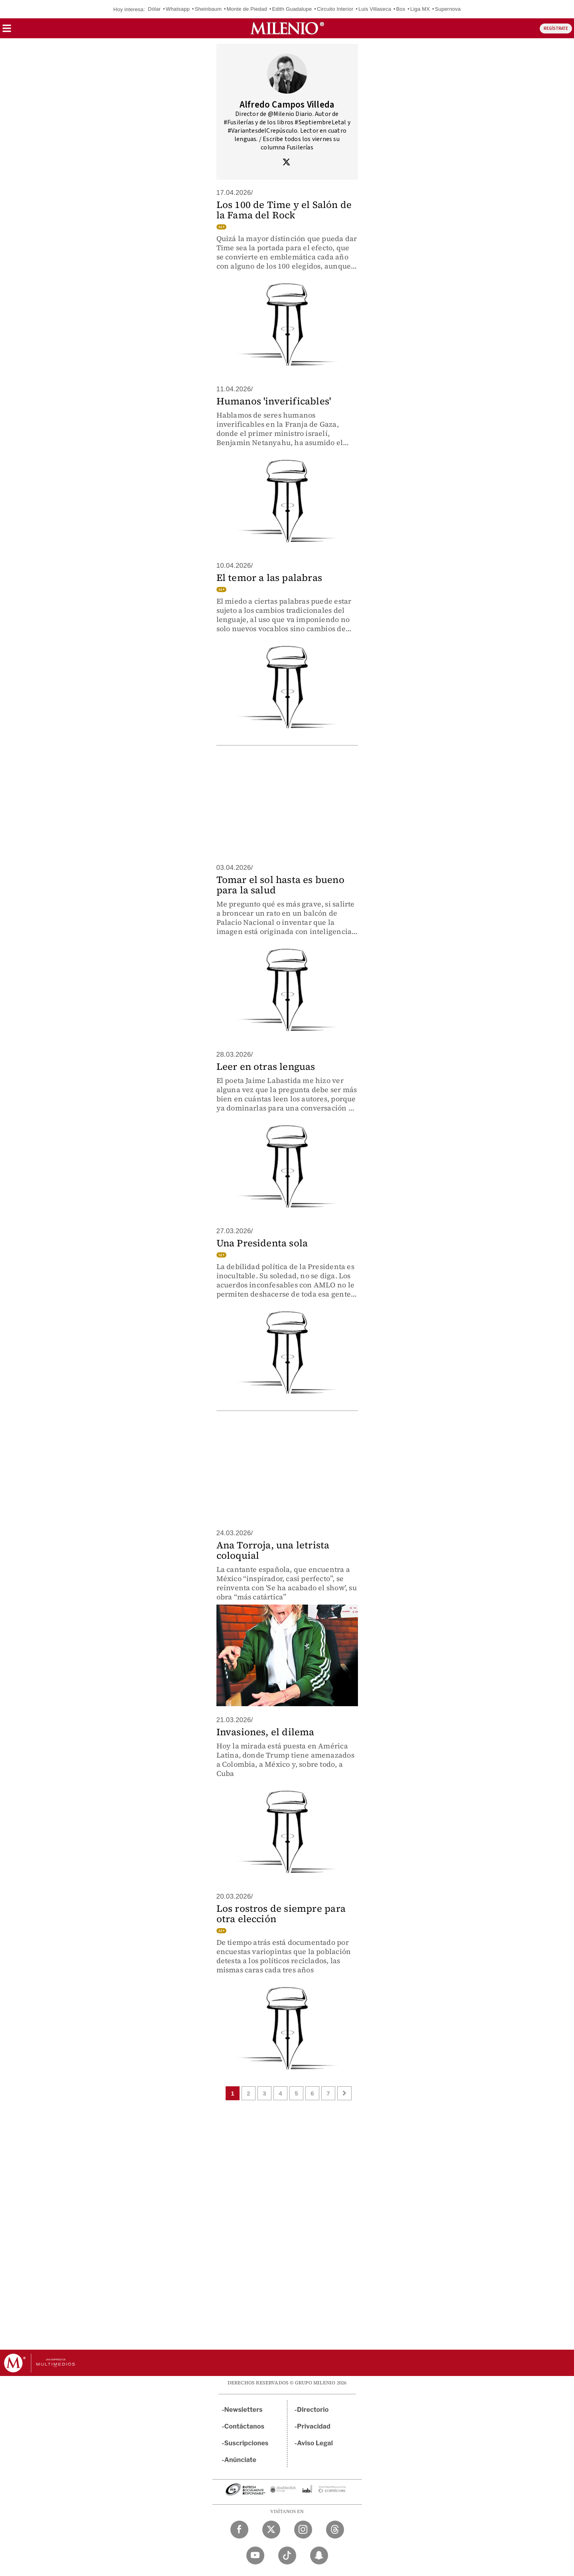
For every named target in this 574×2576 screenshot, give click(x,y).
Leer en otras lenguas (265, 1066)
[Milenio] (287, 28)
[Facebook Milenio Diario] (239, 2530)
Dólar (154, 9)
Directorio (313, 2409)
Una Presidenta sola (262, 1243)
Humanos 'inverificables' (273, 401)
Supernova (448, 9)
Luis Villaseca (374, 9)
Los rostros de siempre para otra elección (281, 1913)
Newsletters (243, 2409)
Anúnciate (240, 2460)
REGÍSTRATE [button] (556, 28)
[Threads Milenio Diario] (335, 2530)
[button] (7, 30)
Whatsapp (178, 9)
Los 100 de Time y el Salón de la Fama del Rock (284, 210)
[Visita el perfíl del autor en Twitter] (286, 163)
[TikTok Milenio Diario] (287, 2555)
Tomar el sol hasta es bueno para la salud (280, 885)
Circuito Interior (335, 9)
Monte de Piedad (247, 9)
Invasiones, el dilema (265, 1731)
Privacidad (313, 2426)
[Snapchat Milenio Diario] (319, 2555)
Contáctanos (244, 2426)
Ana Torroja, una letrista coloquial (273, 1550)
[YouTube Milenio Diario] (255, 2555)
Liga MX (420, 9)
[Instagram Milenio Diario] (303, 2530)
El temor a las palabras (269, 577)
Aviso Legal (315, 2443)
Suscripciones (246, 2443)
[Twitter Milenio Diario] (271, 2530)
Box (400, 9)
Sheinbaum (208, 9)
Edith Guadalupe (292, 9)
